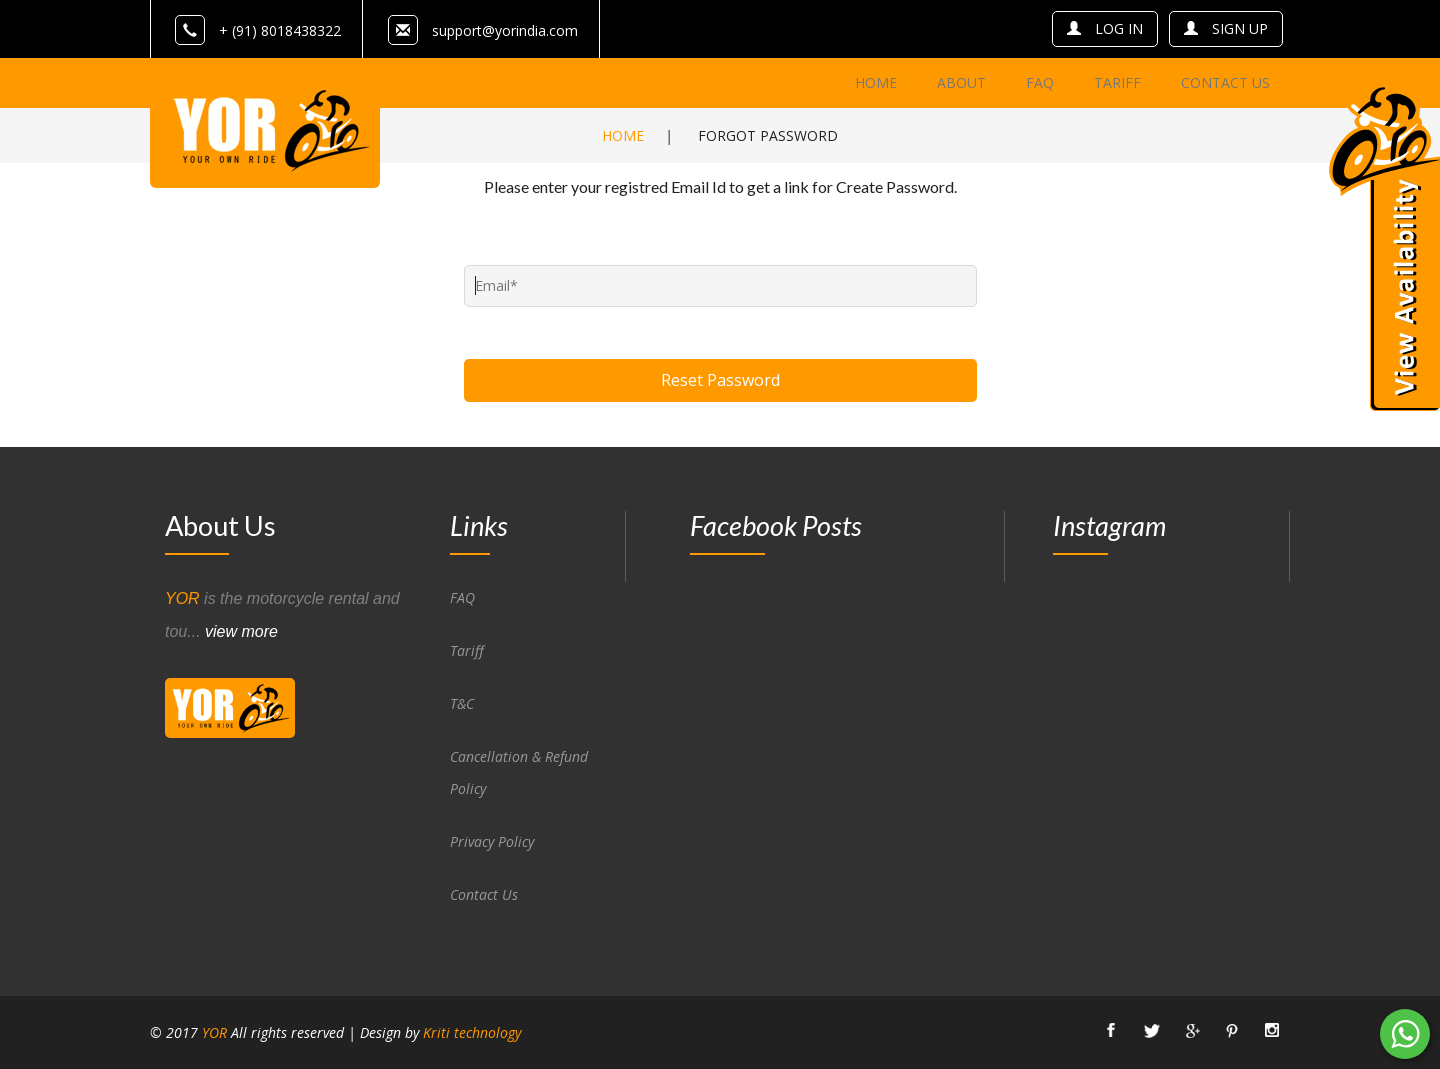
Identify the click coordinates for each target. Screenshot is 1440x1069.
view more (241, 631)
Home (623, 135)
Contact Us (484, 894)
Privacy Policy (492, 841)
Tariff (467, 650)
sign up (1226, 28)
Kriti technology (472, 1032)
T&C (462, 703)
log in (1105, 28)
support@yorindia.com (505, 30)
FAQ (462, 597)
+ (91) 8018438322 (258, 30)
